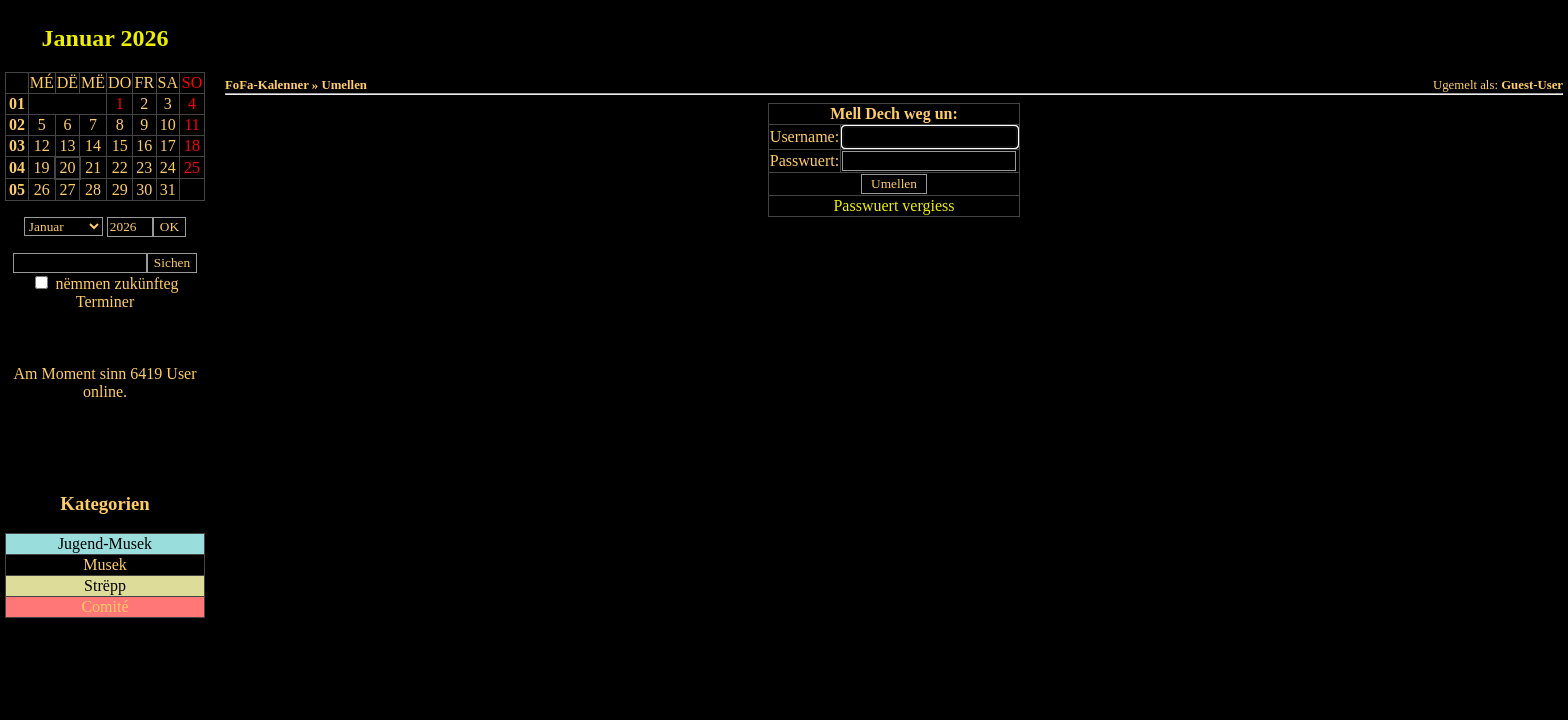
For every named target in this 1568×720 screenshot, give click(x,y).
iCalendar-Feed (105, 465)
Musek (105, 564)
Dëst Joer (1006, 31)
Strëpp (105, 585)
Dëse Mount (894, 31)
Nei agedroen (104, 340)
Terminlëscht (1118, 31)
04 (17, 167)
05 (17, 189)
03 (17, 145)
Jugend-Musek (105, 543)
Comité (104, 606)
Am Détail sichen (105, 321)
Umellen (894, 50)
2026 (144, 38)
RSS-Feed (105, 446)
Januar (78, 38)
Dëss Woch (782, 31)
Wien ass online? (104, 411)
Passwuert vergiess (893, 205)
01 (17, 103)
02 (17, 124)
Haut (670, 31)
